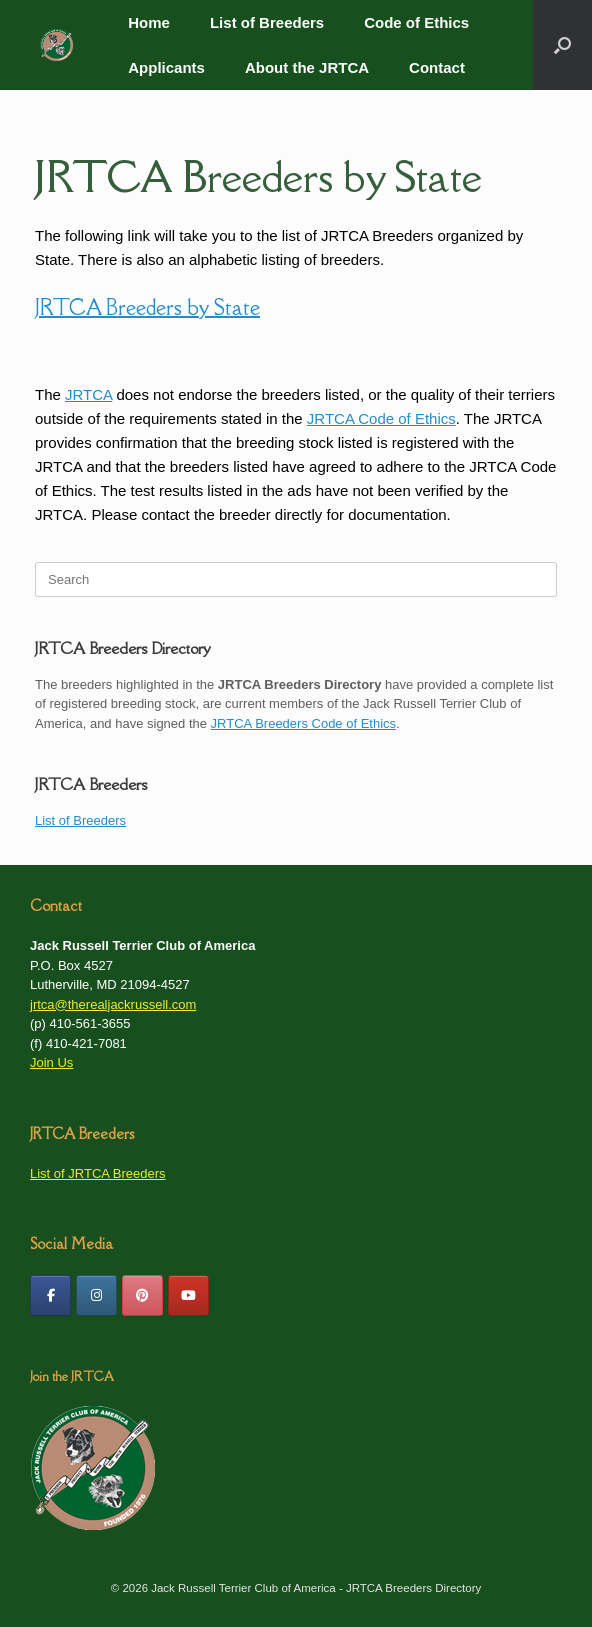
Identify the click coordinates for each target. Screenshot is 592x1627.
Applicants (166, 67)
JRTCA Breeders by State (258, 176)
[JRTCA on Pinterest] (142, 1295)
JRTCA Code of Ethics (381, 418)
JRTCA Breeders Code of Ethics (303, 723)
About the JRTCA (307, 67)
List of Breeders (267, 22)
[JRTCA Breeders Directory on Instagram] (96, 1295)
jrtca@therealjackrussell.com (113, 1004)
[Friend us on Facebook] (50, 1295)
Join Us (51, 1062)
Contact (437, 67)
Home (149, 22)
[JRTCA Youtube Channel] (188, 1295)
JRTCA (88, 394)
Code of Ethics (416, 22)
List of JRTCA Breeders (98, 1173)
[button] (562, 45)
